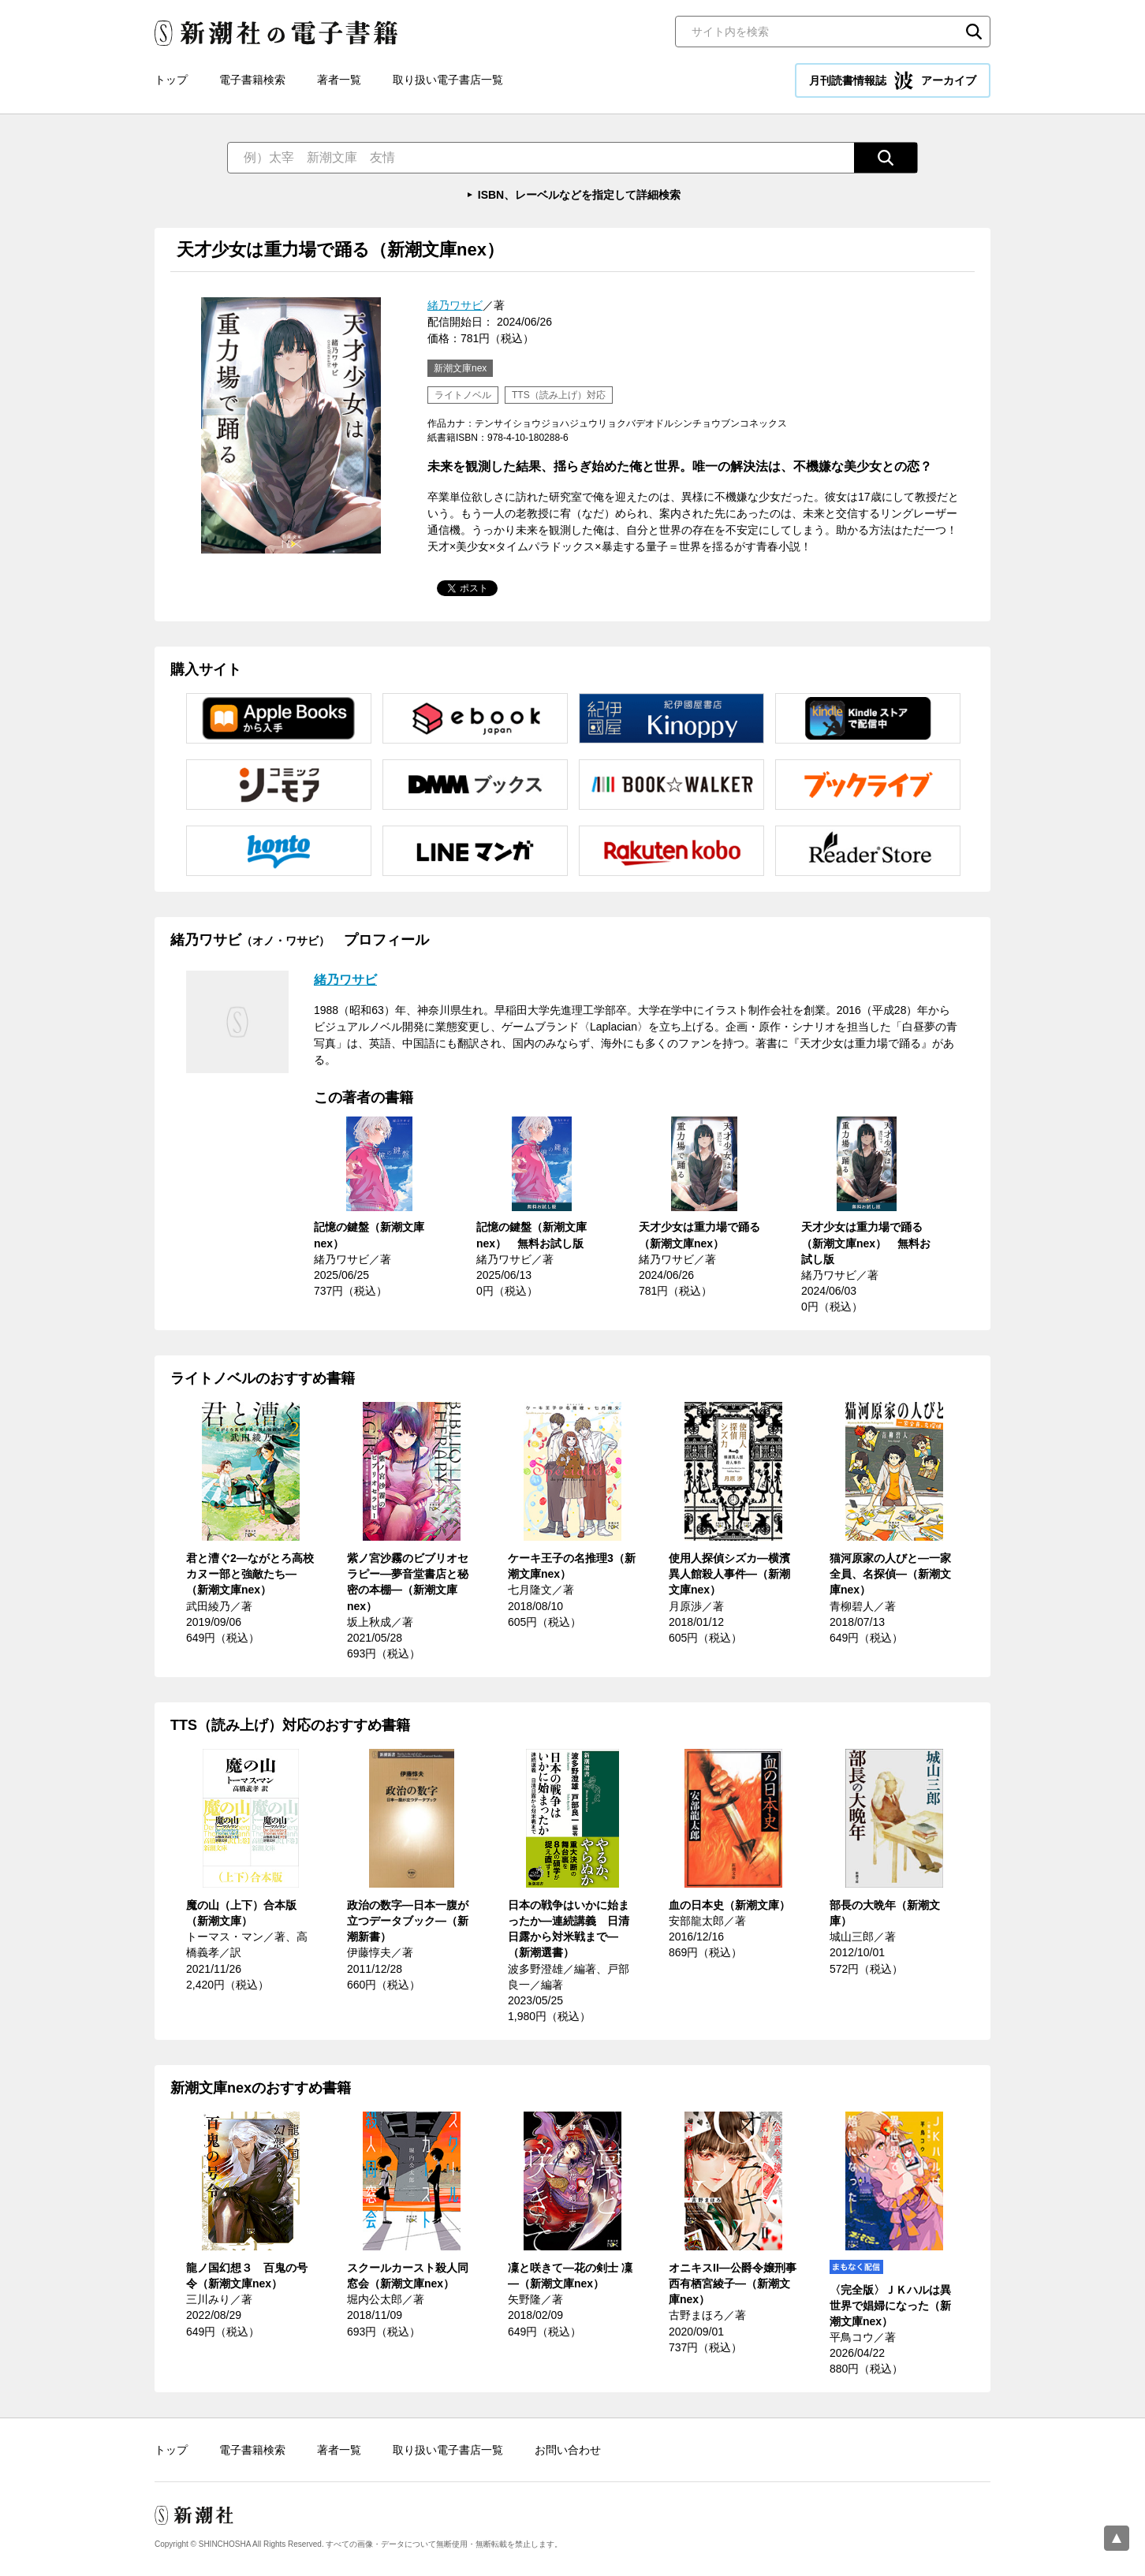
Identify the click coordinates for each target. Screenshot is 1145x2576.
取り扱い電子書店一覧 (448, 79)
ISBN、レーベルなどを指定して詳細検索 (579, 194)
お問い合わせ (568, 2450)
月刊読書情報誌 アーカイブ (892, 80)
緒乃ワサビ (455, 305)
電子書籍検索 (252, 79)
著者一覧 (339, 79)
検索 (973, 32)
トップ (171, 79)
